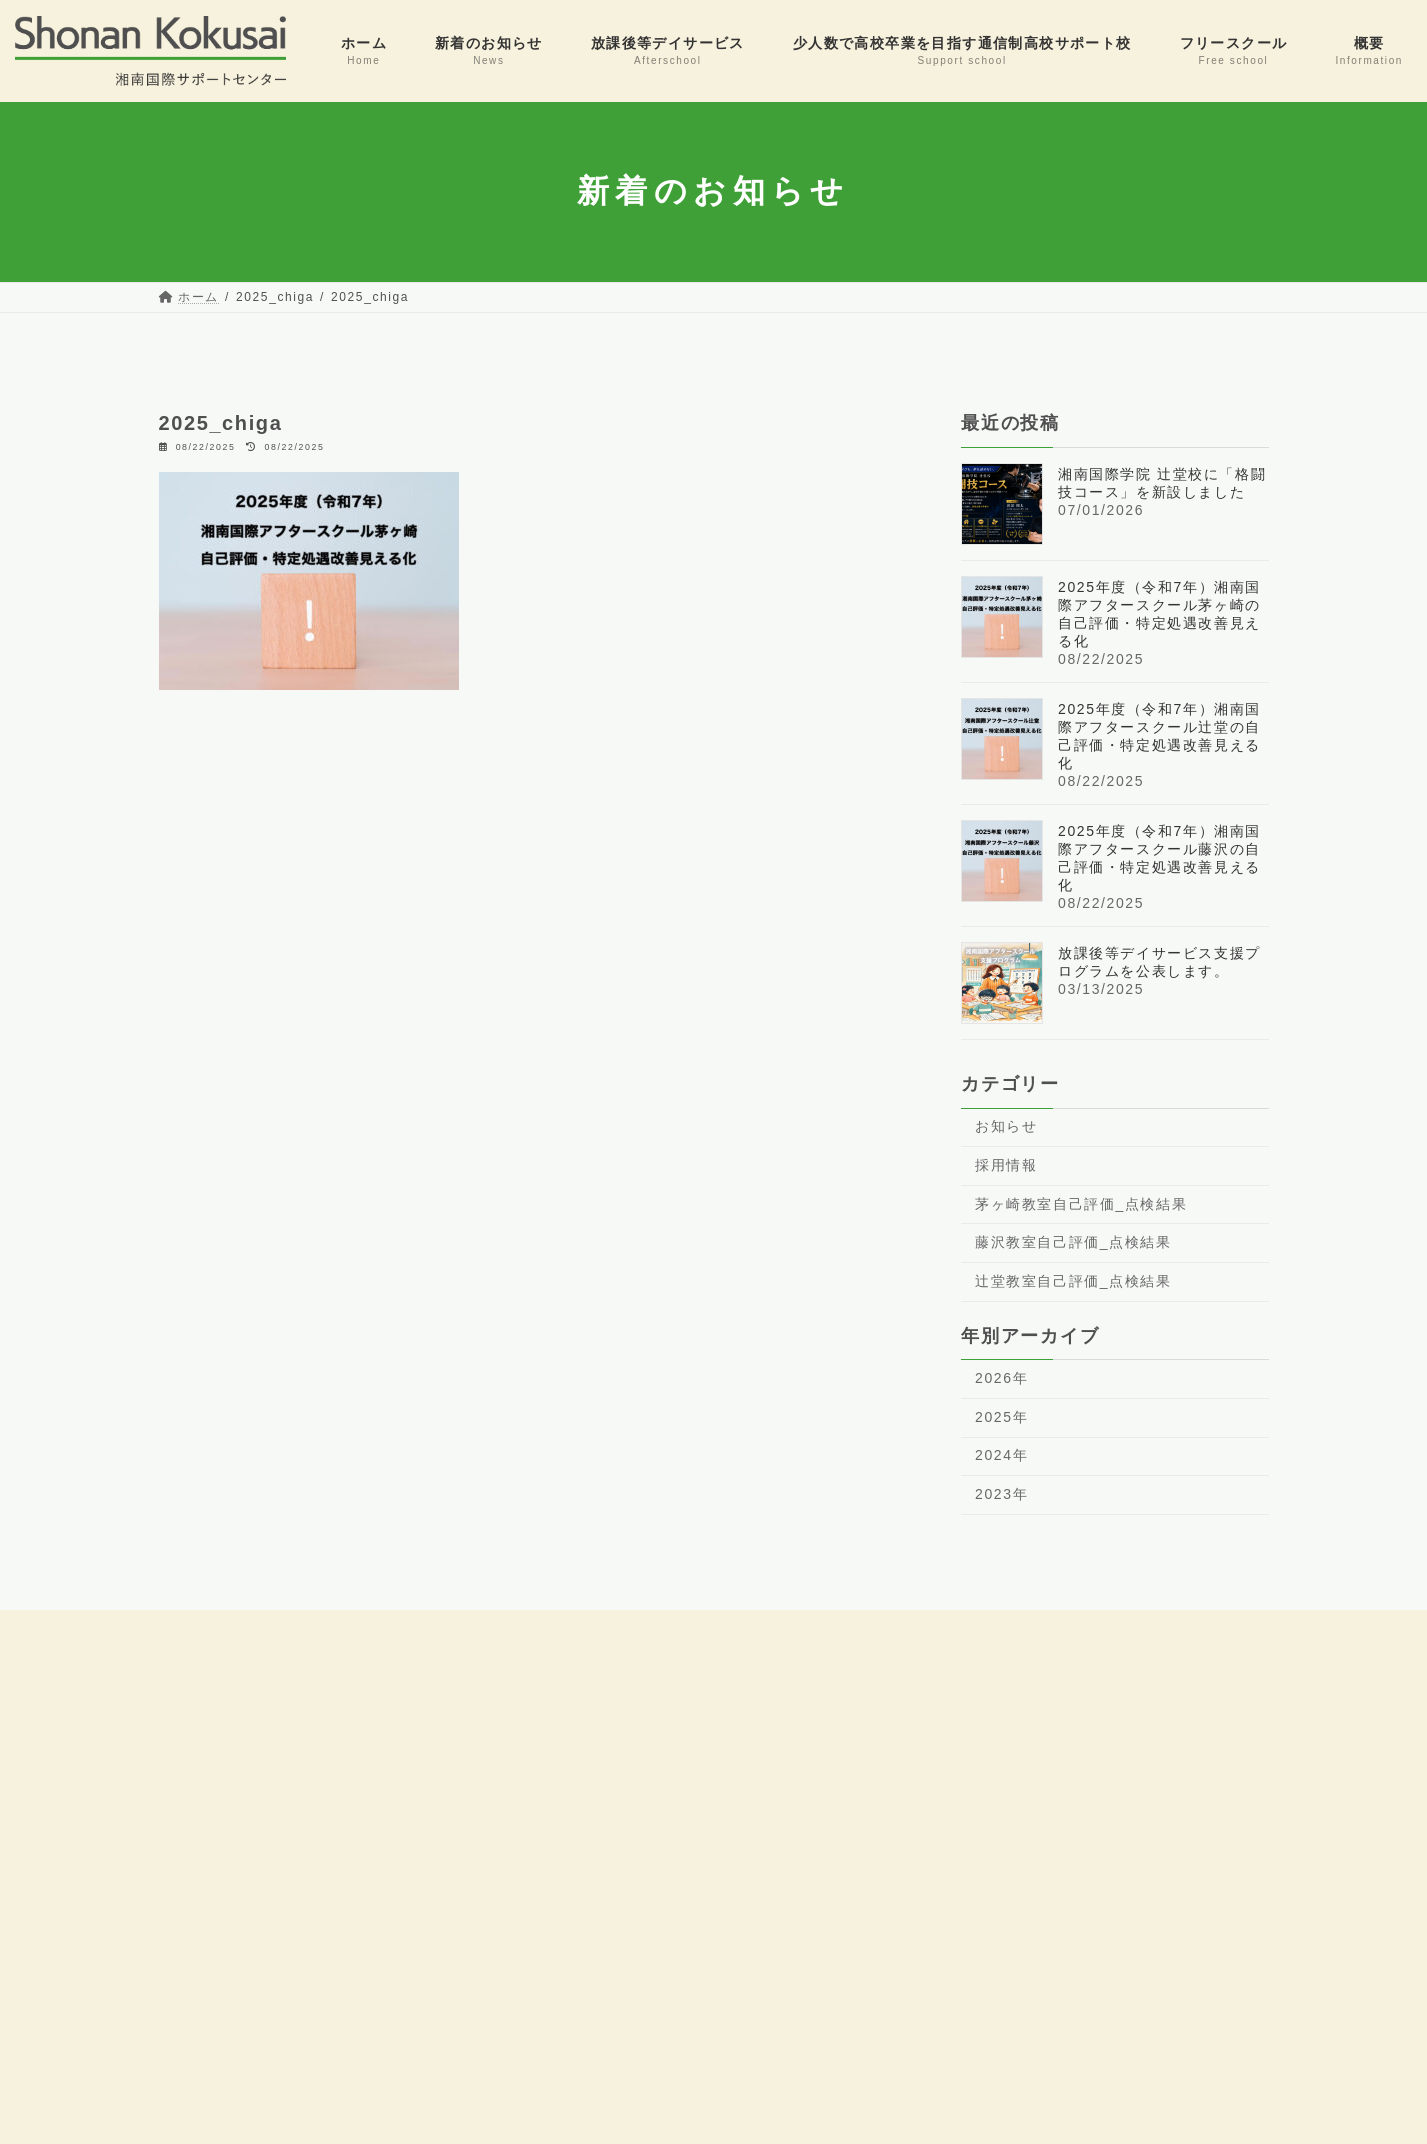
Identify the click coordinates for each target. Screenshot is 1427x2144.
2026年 (1001, 1378)
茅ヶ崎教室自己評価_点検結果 (1081, 1203)
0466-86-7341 (116, 1796)
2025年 (1001, 1416)
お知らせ (1006, 1126)
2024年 (1001, 1455)
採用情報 (1006, 1165)
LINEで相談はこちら (1018, 1989)
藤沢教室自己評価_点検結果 (1073, 1242)
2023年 (1001, 1494)
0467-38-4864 (116, 2020)
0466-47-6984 (116, 1908)
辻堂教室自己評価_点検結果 (1073, 1280)
